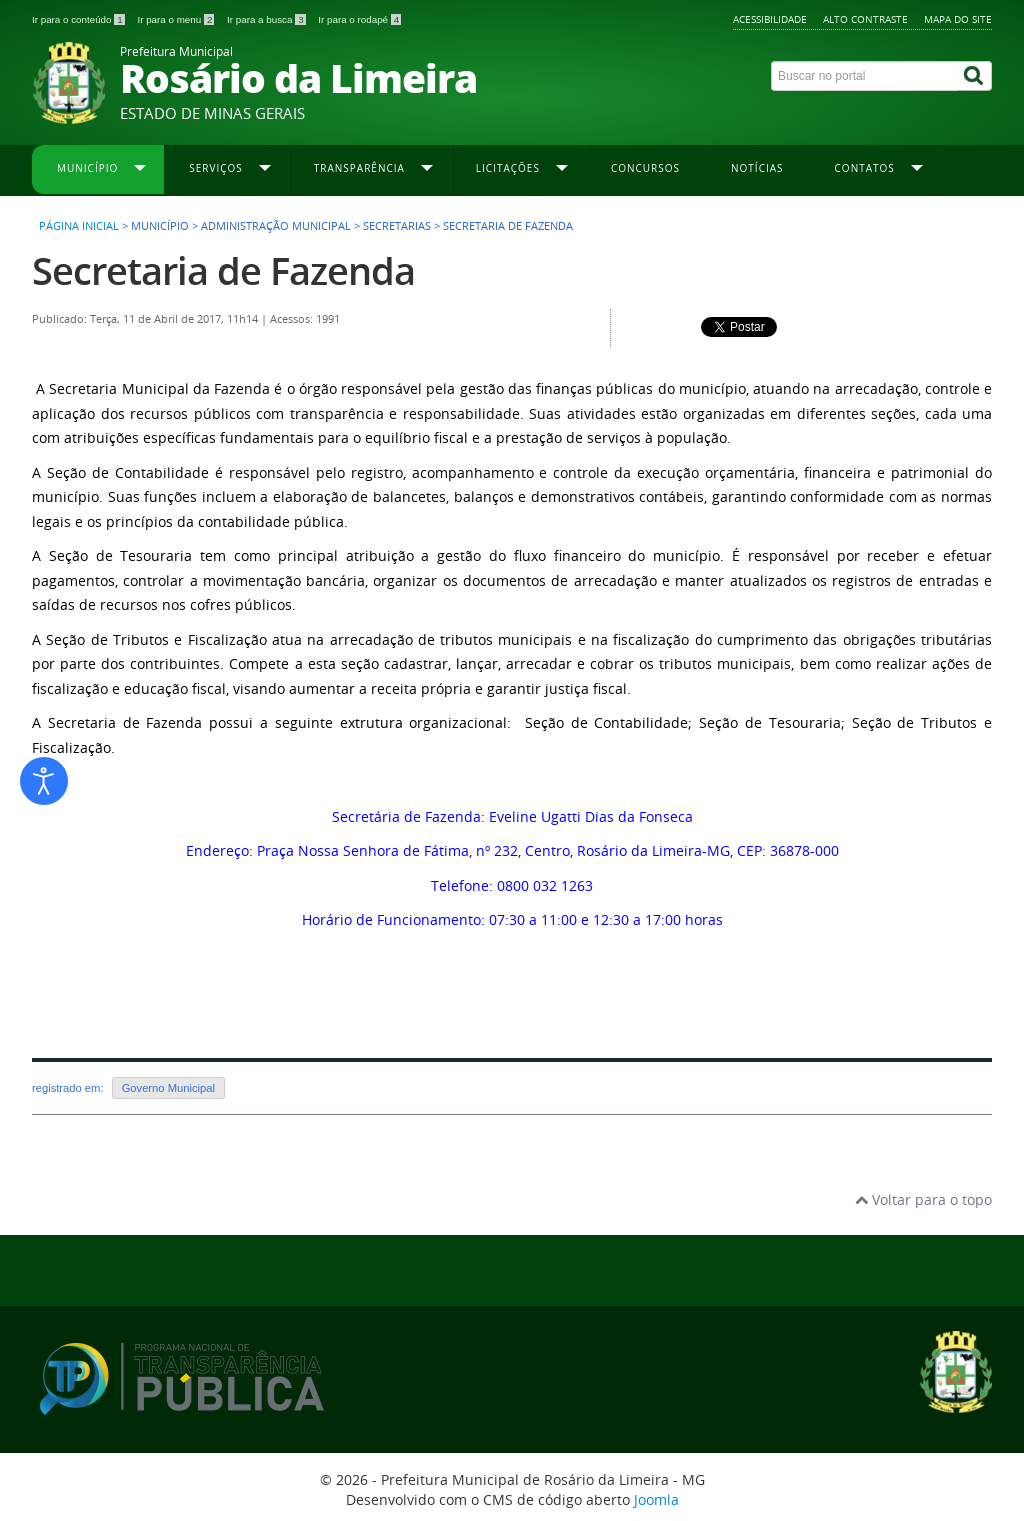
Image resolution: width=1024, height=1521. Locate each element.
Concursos (645, 168)
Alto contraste (865, 19)
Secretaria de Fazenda (223, 270)
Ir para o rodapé (359, 19)
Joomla (656, 1499)
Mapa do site (958, 19)
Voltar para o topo (923, 1199)
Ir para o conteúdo (79, 19)
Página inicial (79, 226)
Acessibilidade (770, 19)
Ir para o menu (177, 19)
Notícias (757, 168)
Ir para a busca (267, 19)
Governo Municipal (168, 1088)
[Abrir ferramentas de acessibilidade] (44, 781)
